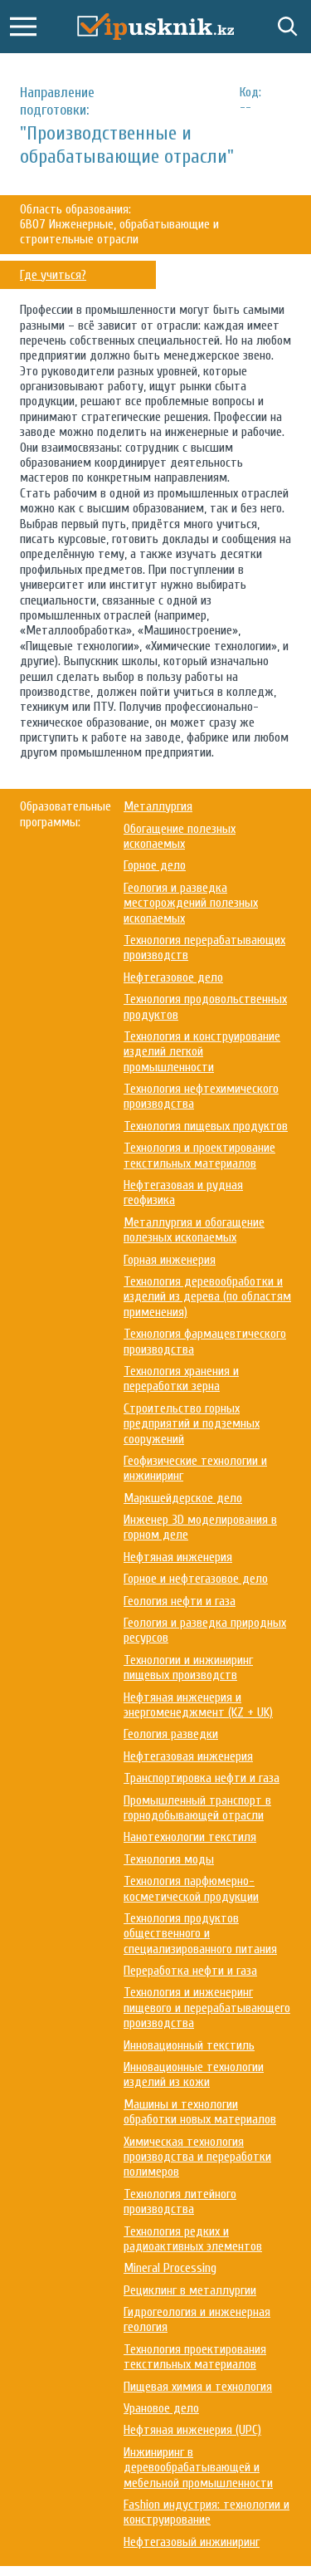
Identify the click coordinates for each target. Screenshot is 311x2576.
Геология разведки (171, 1733)
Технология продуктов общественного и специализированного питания (200, 1933)
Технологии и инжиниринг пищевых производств (188, 1667)
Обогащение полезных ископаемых (180, 836)
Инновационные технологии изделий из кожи (194, 2074)
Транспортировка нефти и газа (201, 1777)
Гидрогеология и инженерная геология (197, 2319)
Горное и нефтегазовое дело (196, 1578)
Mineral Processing (170, 2267)
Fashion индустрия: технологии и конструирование (206, 2512)
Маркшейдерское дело (183, 1498)
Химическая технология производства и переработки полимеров (197, 2157)
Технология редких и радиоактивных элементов (193, 2239)
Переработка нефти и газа (190, 1970)
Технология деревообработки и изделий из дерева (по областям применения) (207, 1297)
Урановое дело (161, 2408)
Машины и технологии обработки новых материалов (200, 2112)
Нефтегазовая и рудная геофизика (183, 1192)
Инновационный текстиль (189, 2045)
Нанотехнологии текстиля (190, 1836)
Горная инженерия (170, 1259)
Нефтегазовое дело (173, 977)
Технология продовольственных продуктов (205, 1006)
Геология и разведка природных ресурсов (205, 1630)
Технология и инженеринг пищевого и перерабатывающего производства (207, 2007)
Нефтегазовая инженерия (188, 1756)
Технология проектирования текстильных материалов (195, 2357)
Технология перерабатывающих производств (204, 947)
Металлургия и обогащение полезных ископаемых (194, 1230)
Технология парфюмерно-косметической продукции (191, 1888)
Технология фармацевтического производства (205, 1341)
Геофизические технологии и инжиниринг (195, 1468)
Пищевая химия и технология (198, 2386)
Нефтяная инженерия (178, 1557)
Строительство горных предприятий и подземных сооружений (192, 1424)
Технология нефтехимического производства (201, 1096)
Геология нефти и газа (180, 1601)
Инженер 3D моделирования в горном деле (200, 1527)
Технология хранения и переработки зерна (181, 1378)
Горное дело (155, 865)
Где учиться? (53, 274)
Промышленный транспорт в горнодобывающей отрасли (197, 1808)
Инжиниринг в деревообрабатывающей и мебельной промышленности (198, 2467)
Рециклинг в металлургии (190, 2290)
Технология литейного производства (180, 2201)
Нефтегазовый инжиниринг (192, 2541)
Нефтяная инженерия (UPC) (192, 2429)
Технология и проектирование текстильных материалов (199, 1155)
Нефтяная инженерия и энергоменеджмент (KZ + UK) (198, 1705)
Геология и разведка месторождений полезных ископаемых (191, 903)
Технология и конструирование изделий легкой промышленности (202, 1052)
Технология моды (169, 1859)
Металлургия (158, 806)
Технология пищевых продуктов (206, 1126)
